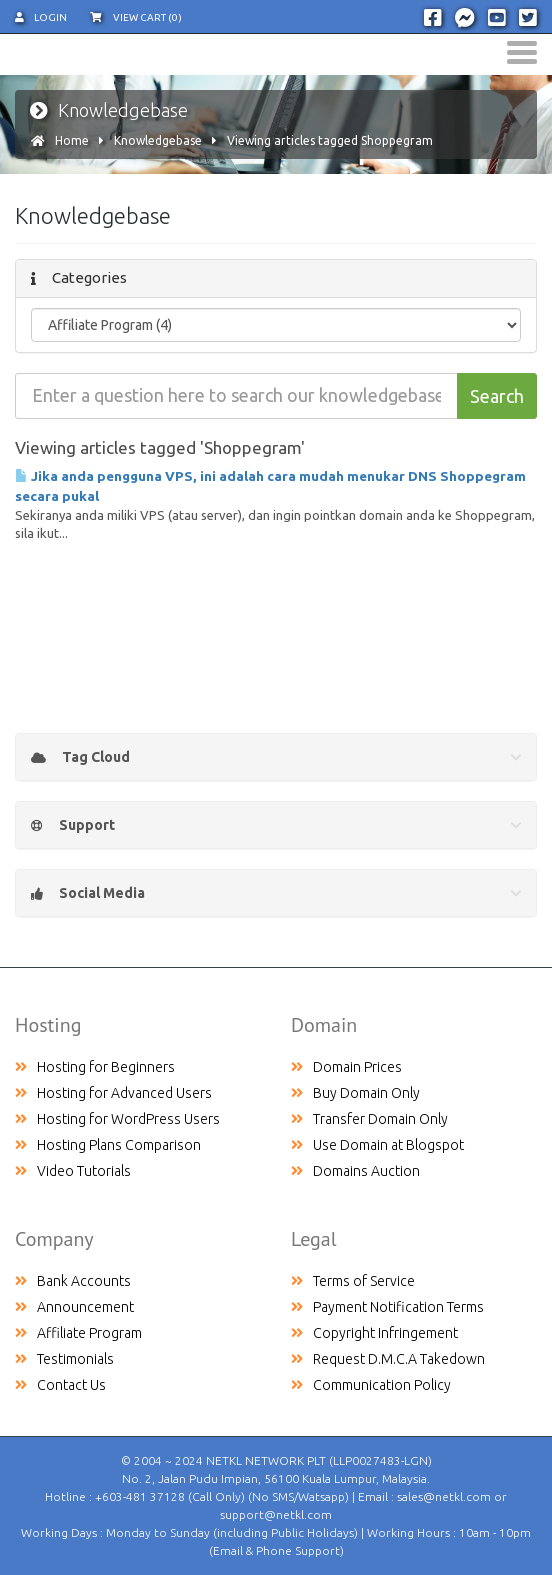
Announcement (74, 1307)
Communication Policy (371, 1385)
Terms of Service (353, 1281)
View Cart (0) (136, 17)
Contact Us (60, 1385)
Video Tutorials (73, 1171)
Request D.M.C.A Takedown (388, 1359)
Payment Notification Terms (387, 1307)
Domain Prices (346, 1067)
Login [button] (41, 17)
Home (72, 140)
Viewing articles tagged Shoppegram (330, 140)
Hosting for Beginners (95, 1067)
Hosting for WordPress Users (117, 1119)
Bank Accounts (73, 1281)
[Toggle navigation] (522, 52)
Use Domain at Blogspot (377, 1145)
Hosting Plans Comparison (108, 1145)
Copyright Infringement (374, 1333)
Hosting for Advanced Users (113, 1093)
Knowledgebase (158, 140)
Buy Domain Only (355, 1093)
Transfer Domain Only (369, 1119)
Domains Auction (355, 1171)
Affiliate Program (78, 1333)
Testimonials (64, 1359)
